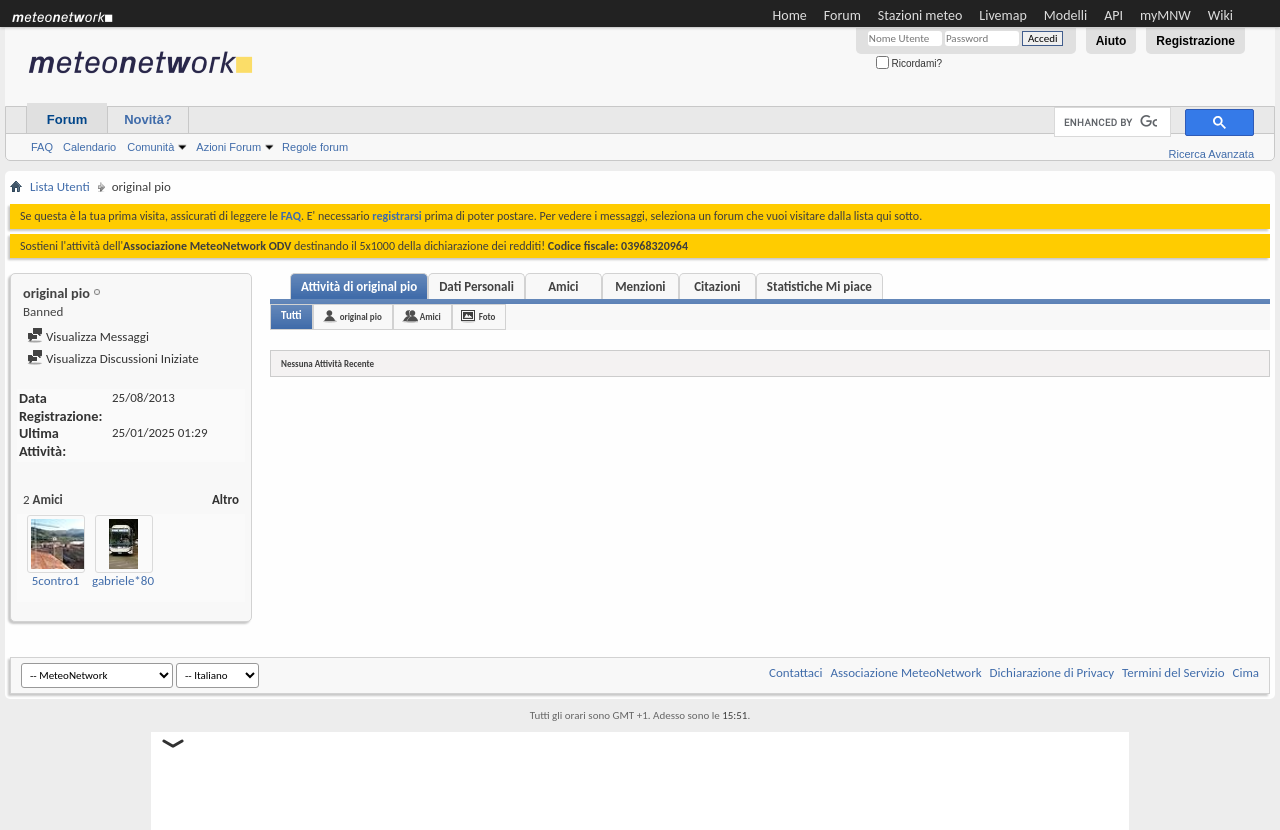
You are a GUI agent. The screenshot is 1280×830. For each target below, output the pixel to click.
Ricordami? (909, 63)
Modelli (1065, 15)
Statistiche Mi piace (819, 286)
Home (790, 15)
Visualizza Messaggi (88, 336)
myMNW (1165, 15)
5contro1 (56, 580)
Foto (487, 316)
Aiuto (1111, 41)
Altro (225, 499)
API (1113, 15)
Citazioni (717, 286)
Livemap (1003, 15)
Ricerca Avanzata (1211, 154)
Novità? (148, 119)
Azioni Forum (228, 147)
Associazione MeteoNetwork (906, 672)
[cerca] (1110, 122)
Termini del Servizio (1173, 672)
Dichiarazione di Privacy (1052, 672)
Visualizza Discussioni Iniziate (113, 358)
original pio (361, 316)
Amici (563, 286)
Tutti (291, 315)
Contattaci (796, 672)
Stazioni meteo (920, 15)
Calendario (89, 147)
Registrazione (1195, 41)
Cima (1245, 672)
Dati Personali (476, 286)
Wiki (1220, 15)
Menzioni (640, 286)
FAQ (42, 147)
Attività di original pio (359, 286)
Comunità (150, 147)
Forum (842, 15)
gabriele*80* (126, 580)
